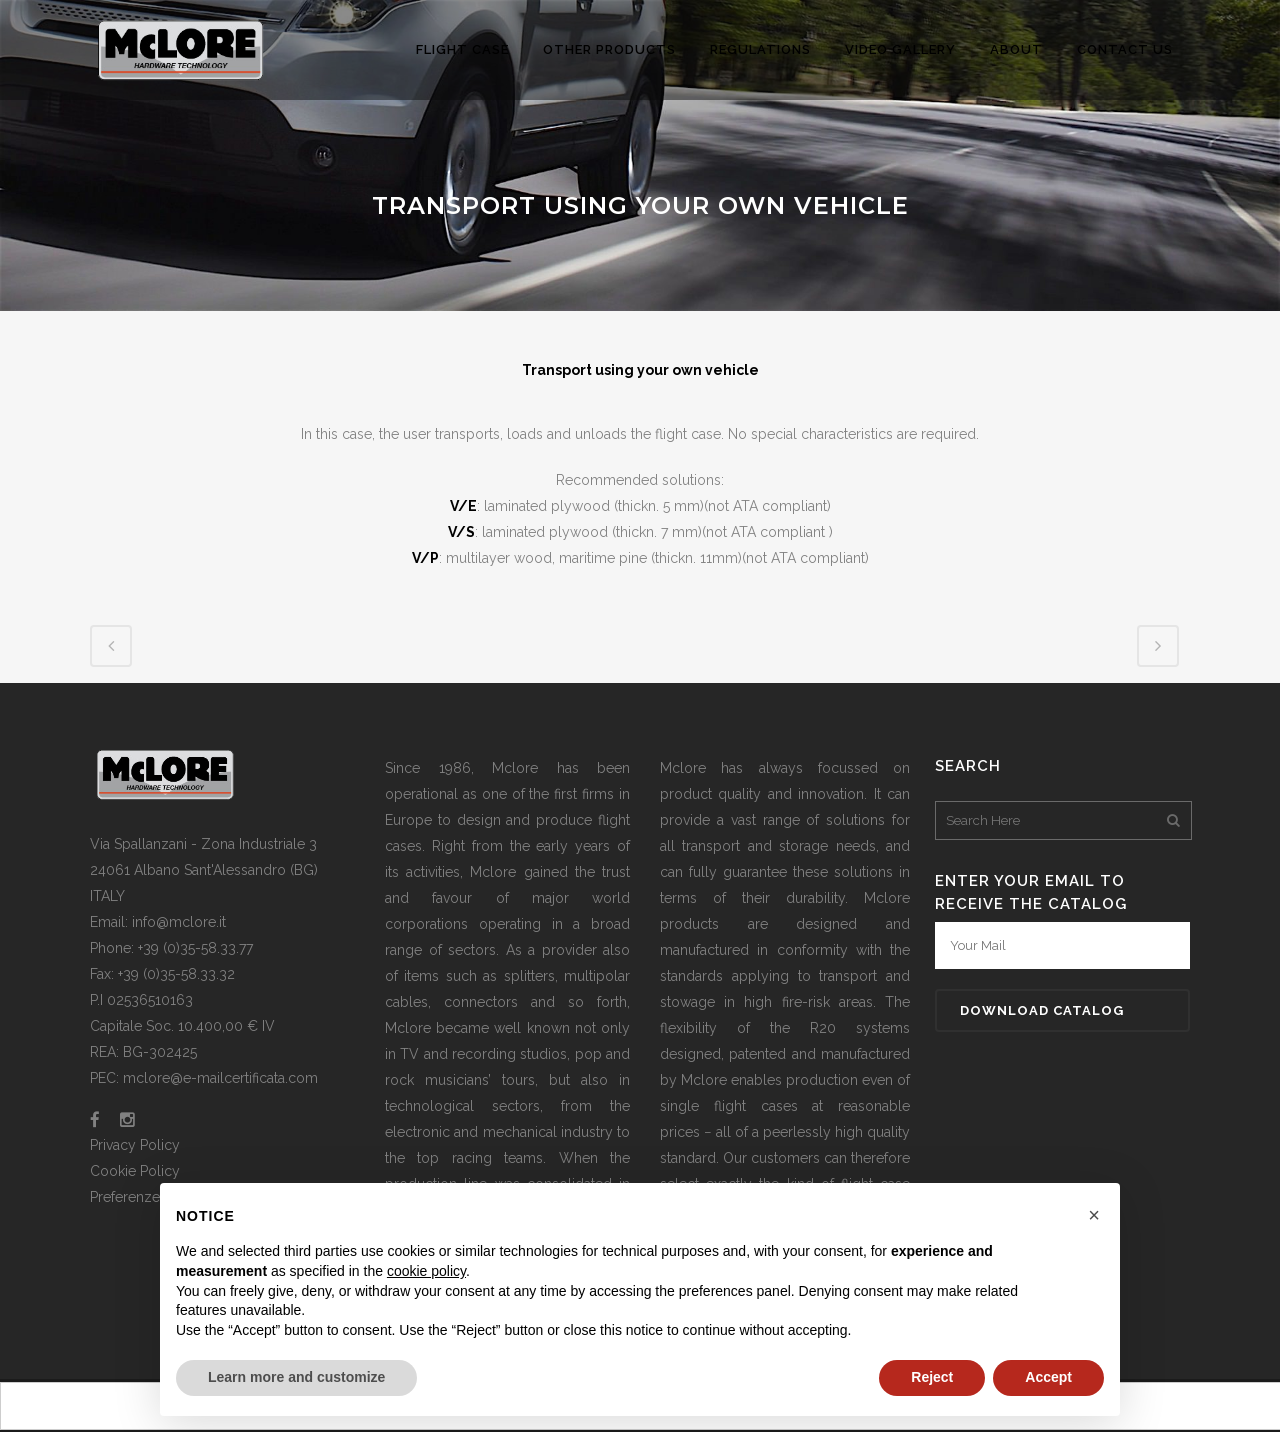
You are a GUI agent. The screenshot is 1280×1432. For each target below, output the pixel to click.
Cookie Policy (135, 1171)
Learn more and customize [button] (296, 1377)
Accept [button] (1048, 1377)
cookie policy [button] (426, 1271)
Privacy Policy (135, 1145)
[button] (1094, 1215)
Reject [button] (932, 1377)
